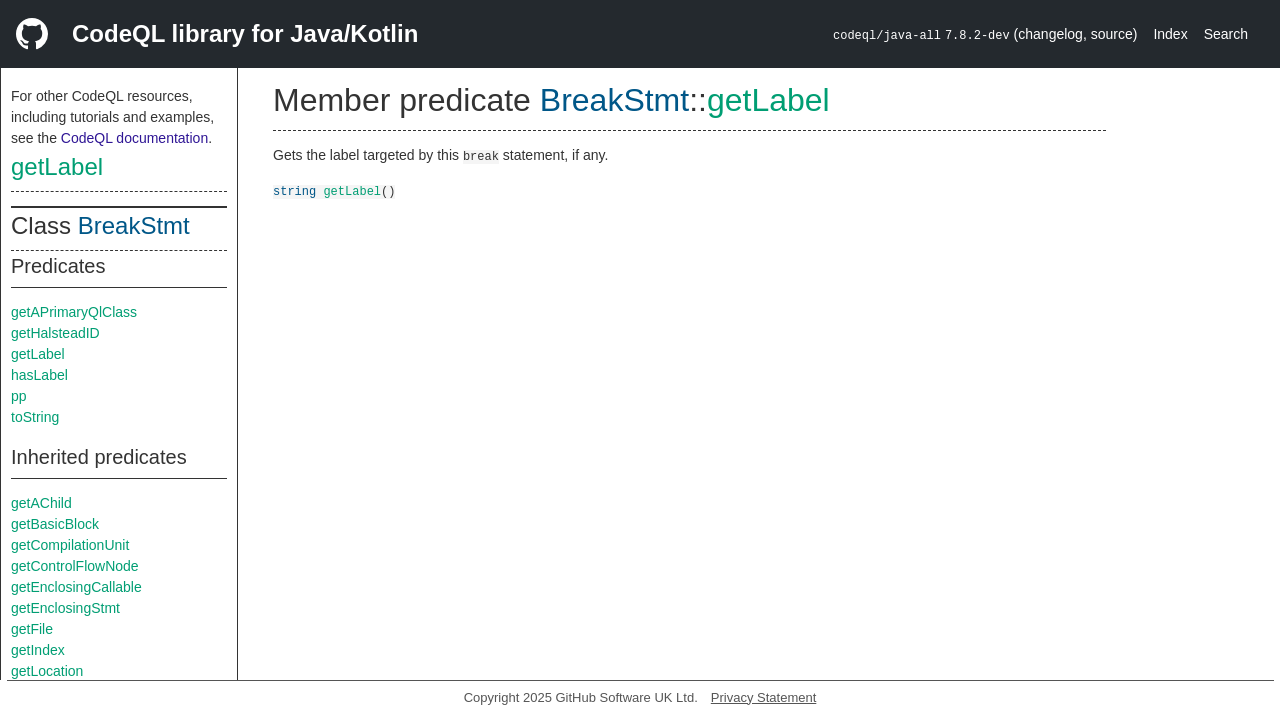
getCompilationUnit (70, 545)
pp (19, 396)
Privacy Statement (764, 697)
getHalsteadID (55, 333)
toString (35, 417)
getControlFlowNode (75, 566)
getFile (32, 629)
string (294, 190)
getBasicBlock (55, 524)
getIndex (38, 650)
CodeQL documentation (134, 138)
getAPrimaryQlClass (74, 312)
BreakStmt (134, 225)
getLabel (57, 166)
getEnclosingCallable (76, 587)
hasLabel (39, 375)
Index (1170, 34)
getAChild (41, 503)
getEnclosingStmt (65, 608)
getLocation (47, 671)
